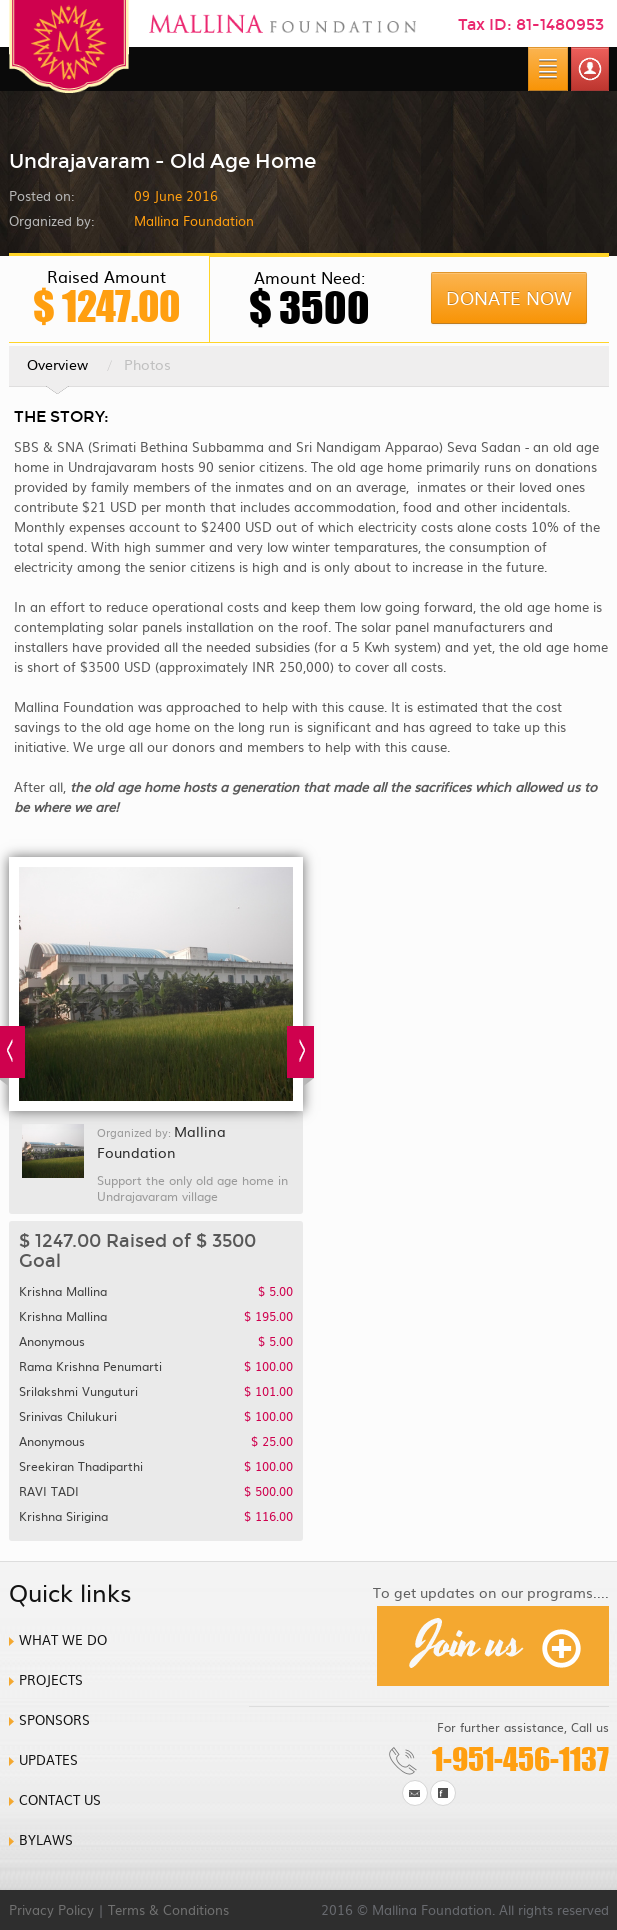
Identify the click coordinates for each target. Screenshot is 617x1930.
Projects (51, 1679)
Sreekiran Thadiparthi (156, 1466)
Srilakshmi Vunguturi (156, 1391)
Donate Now (509, 297)
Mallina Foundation (161, 1141)
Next (300, 1056)
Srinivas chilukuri (156, 1416)
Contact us (60, 1799)
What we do (63, 1639)
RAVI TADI (156, 1491)
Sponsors (54, 1719)
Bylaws (46, 1839)
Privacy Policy (51, 1909)
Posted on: (41, 195)
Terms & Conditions (168, 1909)
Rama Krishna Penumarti (156, 1366)
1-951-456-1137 (520, 1759)
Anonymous (156, 1341)
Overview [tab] (57, 370)
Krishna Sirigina (156, 1516)
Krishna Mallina (156, 1291)
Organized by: (51, 220)
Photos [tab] (147, 364)
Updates (48, 1759)
